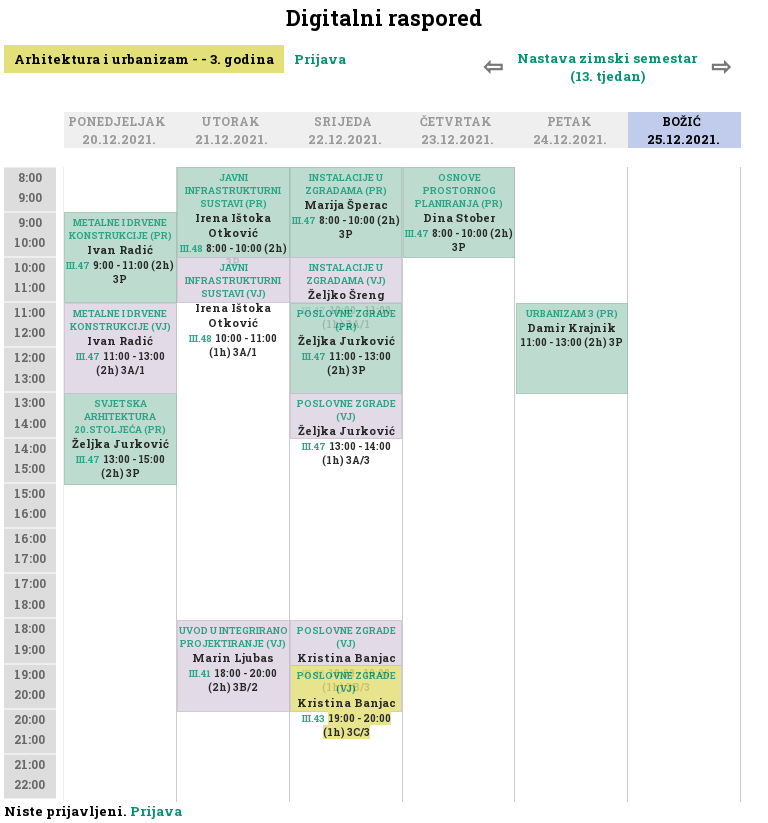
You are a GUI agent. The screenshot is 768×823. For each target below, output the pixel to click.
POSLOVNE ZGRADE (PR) (346, 320)
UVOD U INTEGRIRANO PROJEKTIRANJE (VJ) (233, 637)
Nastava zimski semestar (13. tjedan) (607, 67)
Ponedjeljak (120, 123)
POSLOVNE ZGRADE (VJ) (346, 410)
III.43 (313, 718)
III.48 (191, 248)
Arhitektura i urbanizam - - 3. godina (144, 59)
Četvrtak (459, 123)
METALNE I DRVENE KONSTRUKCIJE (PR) (120, 229)
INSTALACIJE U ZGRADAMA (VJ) (346, 274)
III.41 (200, 673)
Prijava (320, 59)
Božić (684, 123)
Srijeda (346, 123)
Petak (572, 123)
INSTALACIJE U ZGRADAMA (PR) (346, 184)
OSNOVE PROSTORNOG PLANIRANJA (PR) (459, 190)
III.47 (78, 265)
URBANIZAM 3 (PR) (572, 313)
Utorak (233, 123)
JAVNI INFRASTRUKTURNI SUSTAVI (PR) (233, 190)
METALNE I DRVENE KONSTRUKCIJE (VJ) (120, 320)
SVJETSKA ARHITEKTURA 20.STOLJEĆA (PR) (120, 416)
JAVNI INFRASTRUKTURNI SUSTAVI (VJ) (233, 280)
